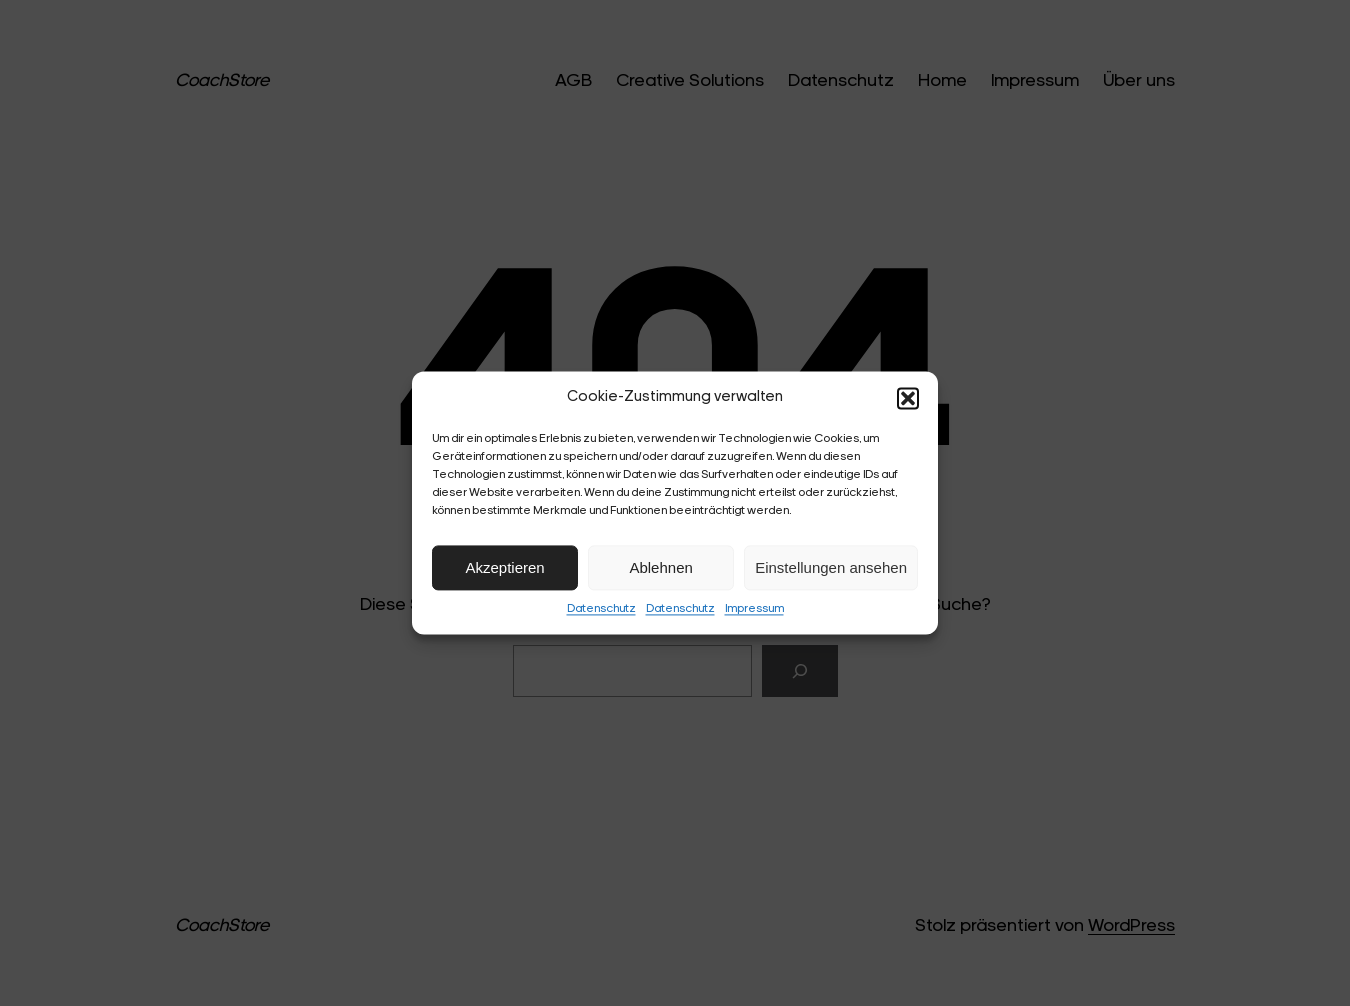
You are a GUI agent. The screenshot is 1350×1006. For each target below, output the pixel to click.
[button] (908, 398)
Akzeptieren (504, 567)
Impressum (754, 609)
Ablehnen (660, 567)
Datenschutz (601, 609)
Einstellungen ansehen (831, 567)
